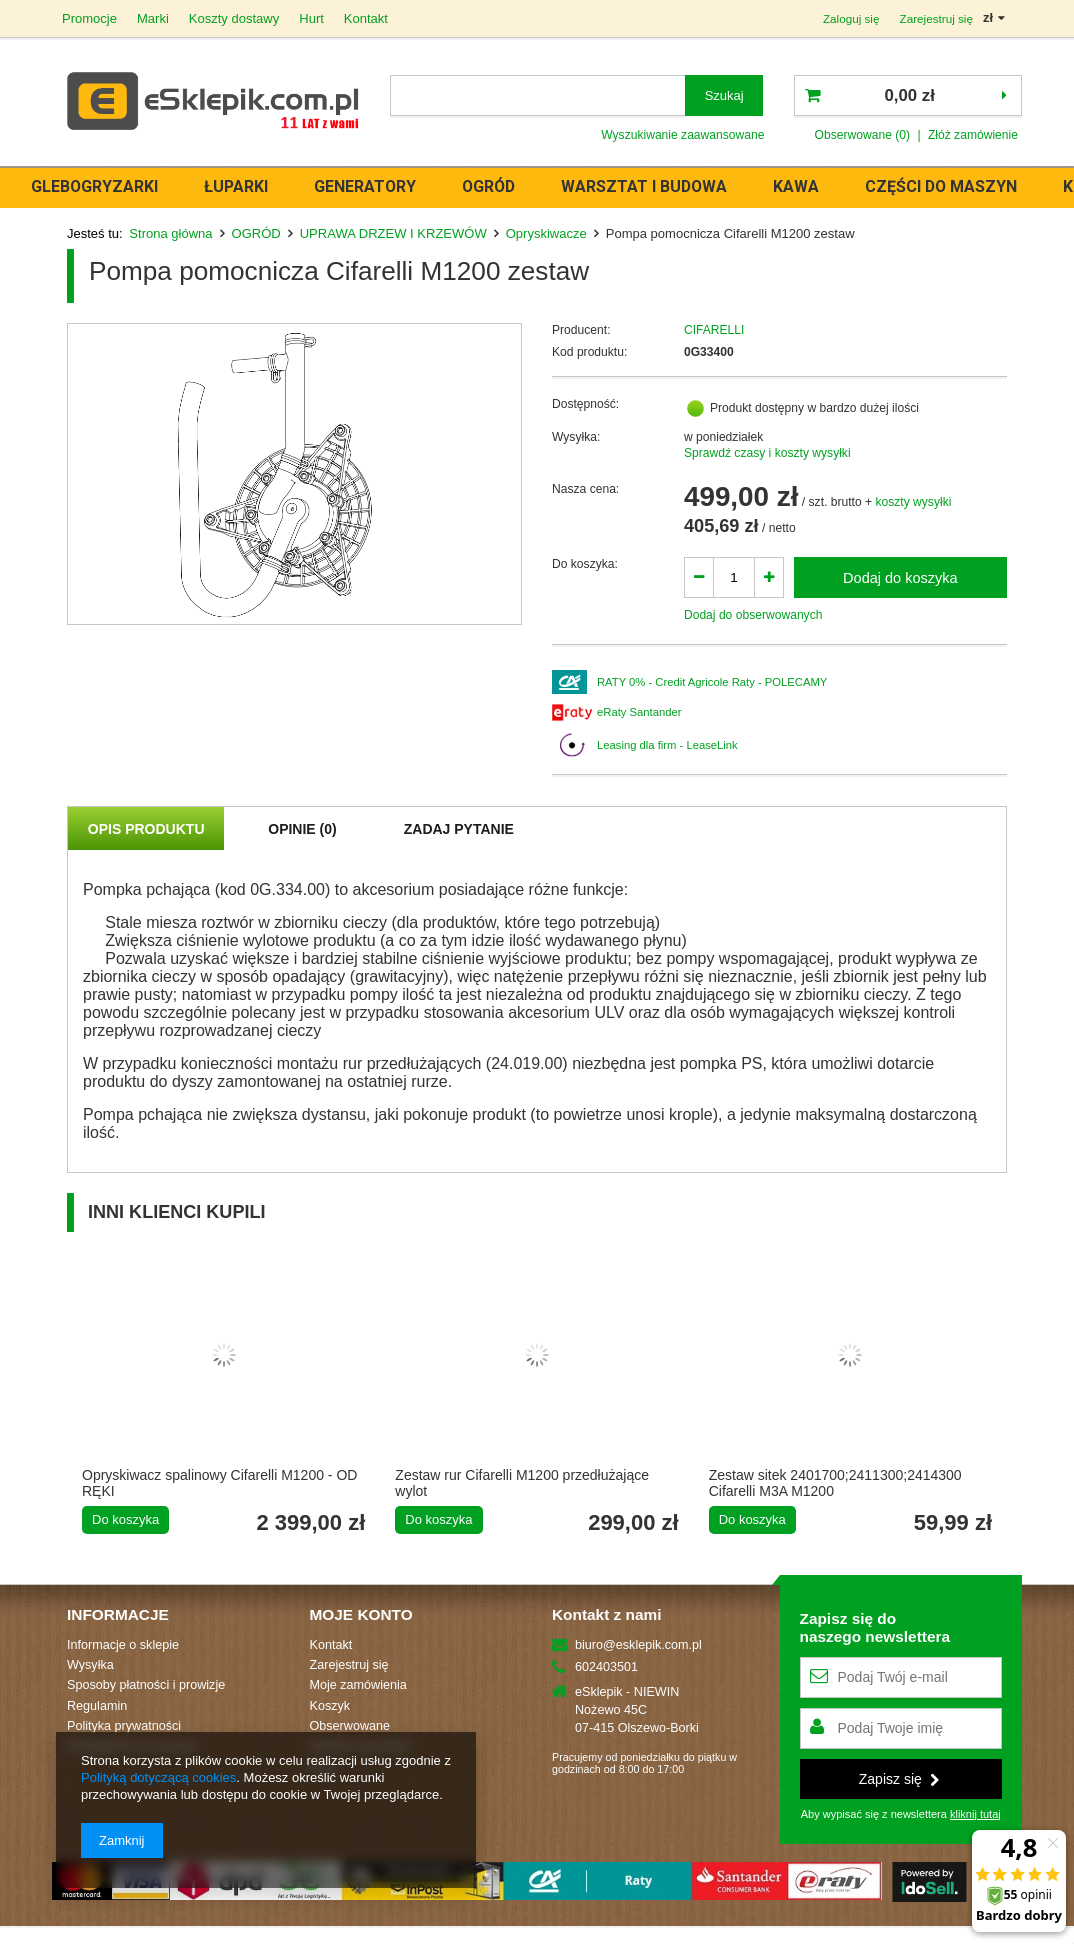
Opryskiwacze (546, 233)
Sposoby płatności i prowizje (146, 1685)
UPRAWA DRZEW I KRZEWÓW (393, 233)
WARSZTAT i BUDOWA (659, 186)
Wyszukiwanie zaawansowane (682, 135)
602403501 (606, 1667)
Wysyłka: (576, 437)
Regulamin (97, 1706)
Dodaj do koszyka (900, 578)
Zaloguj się (851, 18)
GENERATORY (380, 186)
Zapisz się (899, 1779)
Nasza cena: (585, 489)
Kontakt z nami (606, 1614)
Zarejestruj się (936, 18)
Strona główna (170, 233)
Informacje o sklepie (123, 1645)
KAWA (811, 186)
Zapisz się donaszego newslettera (875, 1627)
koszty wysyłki (913, 502)
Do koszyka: (585, 564)
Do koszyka (125, 1519)
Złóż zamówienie (973, 135)
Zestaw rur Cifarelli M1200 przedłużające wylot (522, 1483)
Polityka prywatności (124, 1726)
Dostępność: (585, 404)
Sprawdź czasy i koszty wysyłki (767, 453)
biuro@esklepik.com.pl (638, 1645)
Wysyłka (90, 1665)
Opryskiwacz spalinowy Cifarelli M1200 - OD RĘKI (219, 1483)
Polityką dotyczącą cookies (158, 1777)
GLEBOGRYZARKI (109, 186)
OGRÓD (503, 186)
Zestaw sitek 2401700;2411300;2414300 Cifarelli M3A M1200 (835, 1483)
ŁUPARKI (251, 186)
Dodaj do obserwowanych (753, 615)
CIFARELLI (714, 330)
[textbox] (538, 95)
